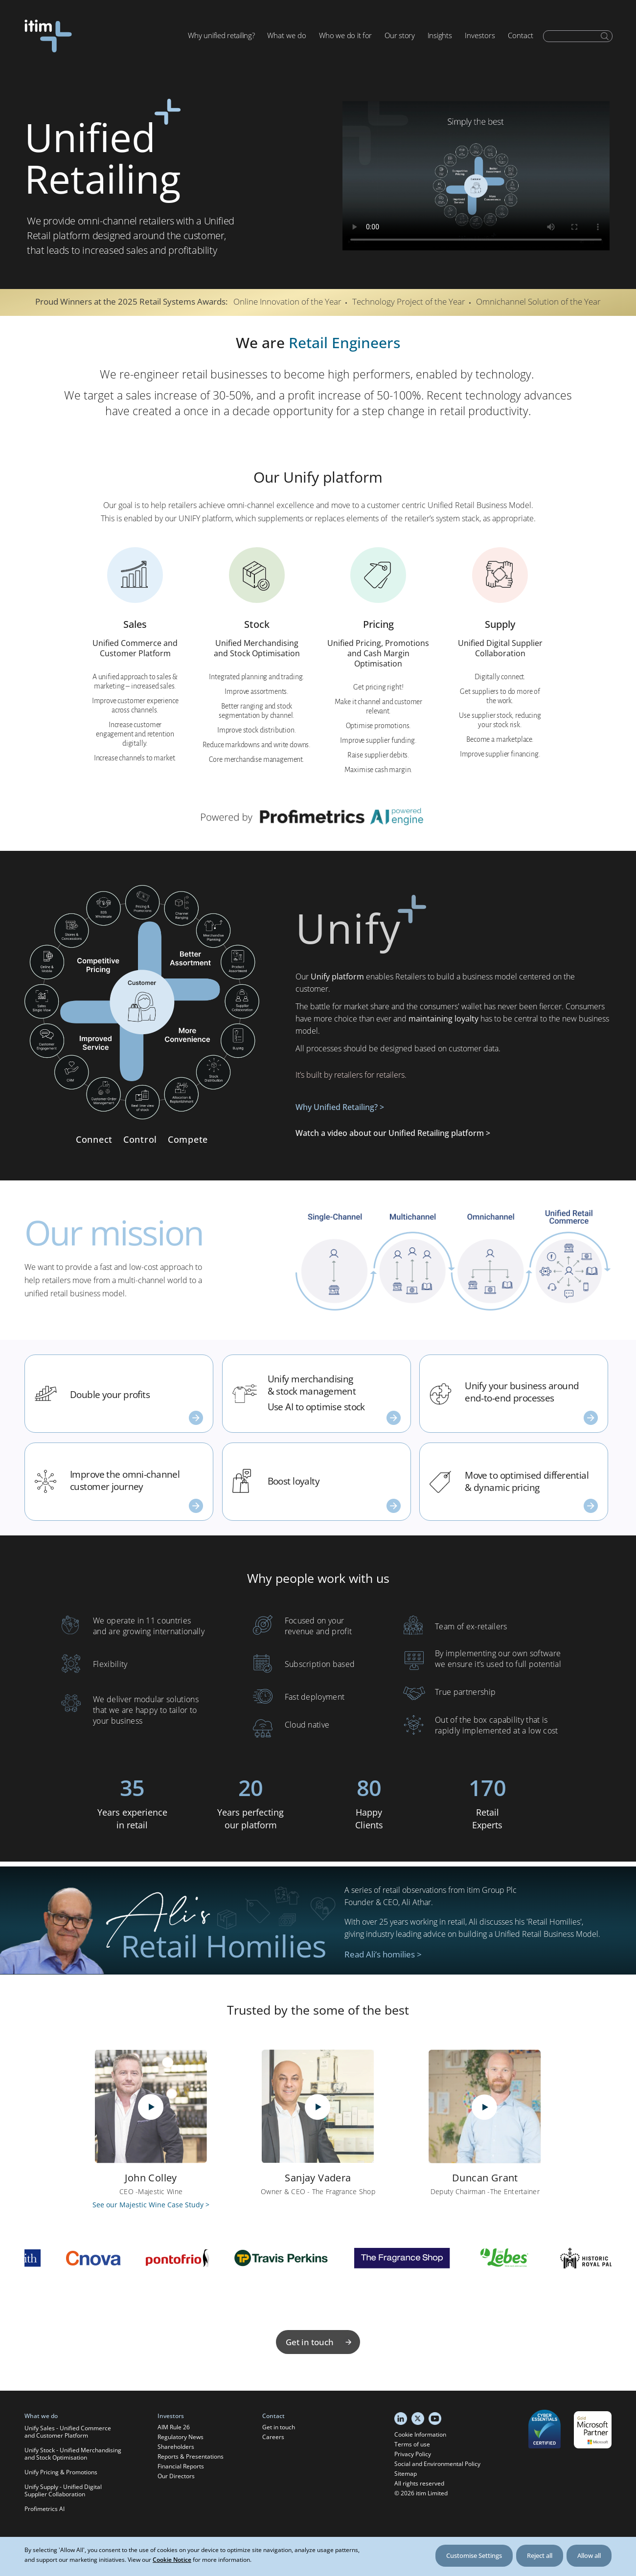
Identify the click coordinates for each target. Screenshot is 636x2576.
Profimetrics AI (44, 2508)
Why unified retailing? (221, 35)
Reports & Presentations (191, 2456)
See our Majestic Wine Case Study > (150, 2204)
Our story (400, 35)
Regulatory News (181, 2437)
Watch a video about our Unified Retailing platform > (392, 1133)
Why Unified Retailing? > (339, 1107)
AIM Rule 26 (174, 2427)
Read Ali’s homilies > (383, 1954)
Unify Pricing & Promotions (60, 2472)
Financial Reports (181, 2466)
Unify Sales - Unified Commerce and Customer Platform (67, 2431)
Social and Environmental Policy (437, 2464)
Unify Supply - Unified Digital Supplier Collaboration (63, 2490)
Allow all (589, 2555)
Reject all (539, 2555)
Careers (273, 2437)
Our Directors (176, 2476)
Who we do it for (345, 35)
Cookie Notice (172, 2559)
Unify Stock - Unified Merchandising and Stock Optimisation (72, 2453)
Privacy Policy (412, 2454)
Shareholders (176, 2447)
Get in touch (320, 2342)
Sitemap (405, 2473)
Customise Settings (474, 2555)
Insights (440, 35)
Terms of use (412, 2444)
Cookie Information (420, 2434)
